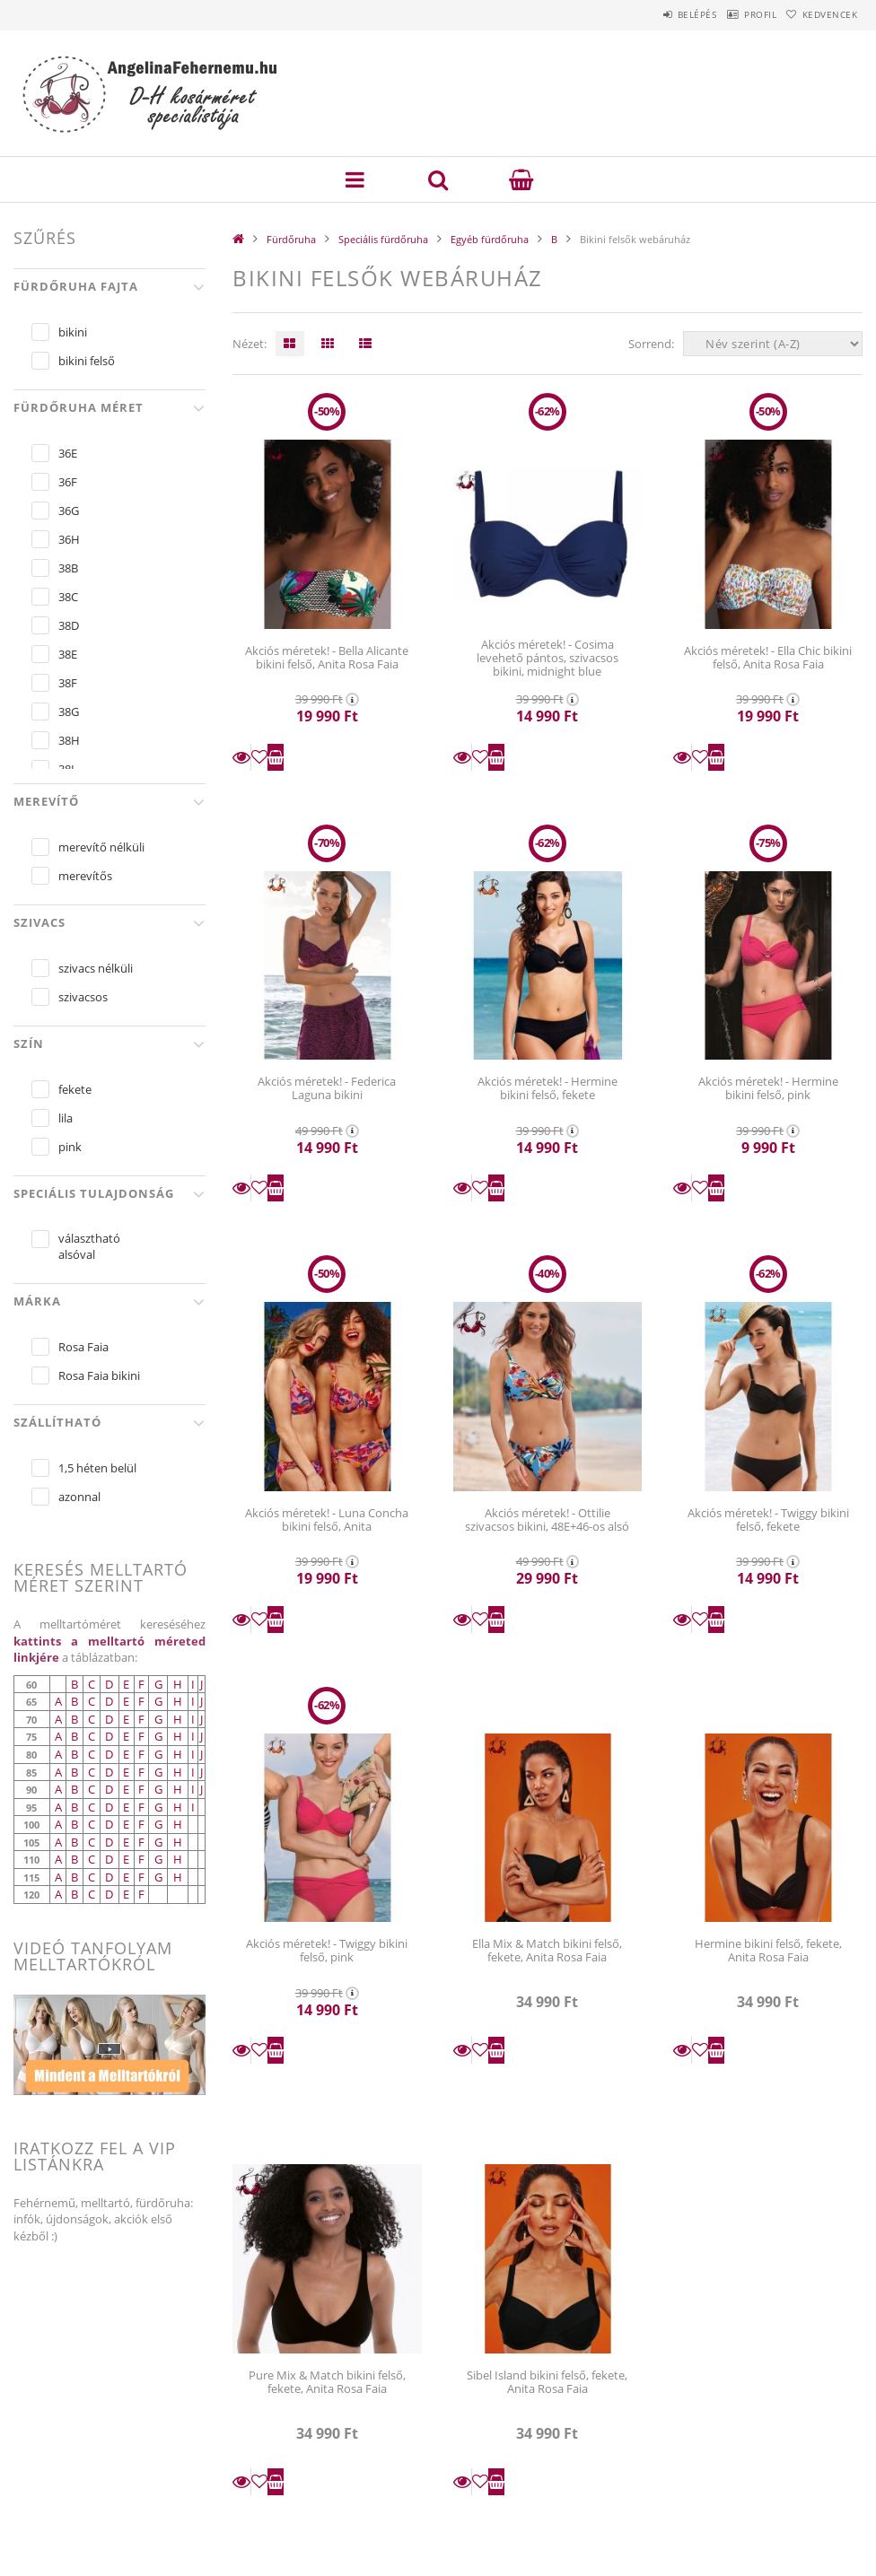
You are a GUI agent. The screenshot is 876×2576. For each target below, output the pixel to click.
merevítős (85, 876)
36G (68, 510)
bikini (72, 332)
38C (68, 597)
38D (68, 625)
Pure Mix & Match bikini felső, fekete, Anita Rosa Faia (327, 2382)
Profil (735, 14)
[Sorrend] (773, 343)
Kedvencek (821, 14)
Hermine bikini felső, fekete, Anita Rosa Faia (768, 1950)
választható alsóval (89, 1246)
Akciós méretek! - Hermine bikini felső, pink (768, 1088)
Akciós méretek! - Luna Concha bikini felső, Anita (326, 1519)
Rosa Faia (83, 1347)
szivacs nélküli (95, 968)
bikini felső (86, 361)
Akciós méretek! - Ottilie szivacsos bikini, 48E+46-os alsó (547, 1519)
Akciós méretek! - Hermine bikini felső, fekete (547, 1088)
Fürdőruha (291, 239)
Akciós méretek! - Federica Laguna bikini (327, 1088)
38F (67, 683)
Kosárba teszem (275, 757)
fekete (75, 1089)
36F (67, 482)
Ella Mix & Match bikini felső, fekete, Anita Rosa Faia (547, 1950)
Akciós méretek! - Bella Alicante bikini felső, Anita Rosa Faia (326, 657)
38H (69, 740)
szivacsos (83, 997)
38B (68, 568)
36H (69, 539)
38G (68, 711)
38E (67, 654)
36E (67, 453)
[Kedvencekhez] (259, 757)
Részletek (241, 757)
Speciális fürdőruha (383, 239)
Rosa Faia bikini (99, 1375)
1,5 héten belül (97, 1468)
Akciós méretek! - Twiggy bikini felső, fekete (768, 1519)
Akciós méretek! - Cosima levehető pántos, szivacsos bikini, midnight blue (547, 658)
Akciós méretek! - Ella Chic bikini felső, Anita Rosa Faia (768, 657)
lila (65, 1118)
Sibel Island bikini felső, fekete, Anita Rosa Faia (547, 2382)
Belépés (655, 14)
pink (70, 1147)
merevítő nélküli (101, 847)
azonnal (79, 1497)
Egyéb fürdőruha (490, 239)
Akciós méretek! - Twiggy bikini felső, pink (326, 1950)
